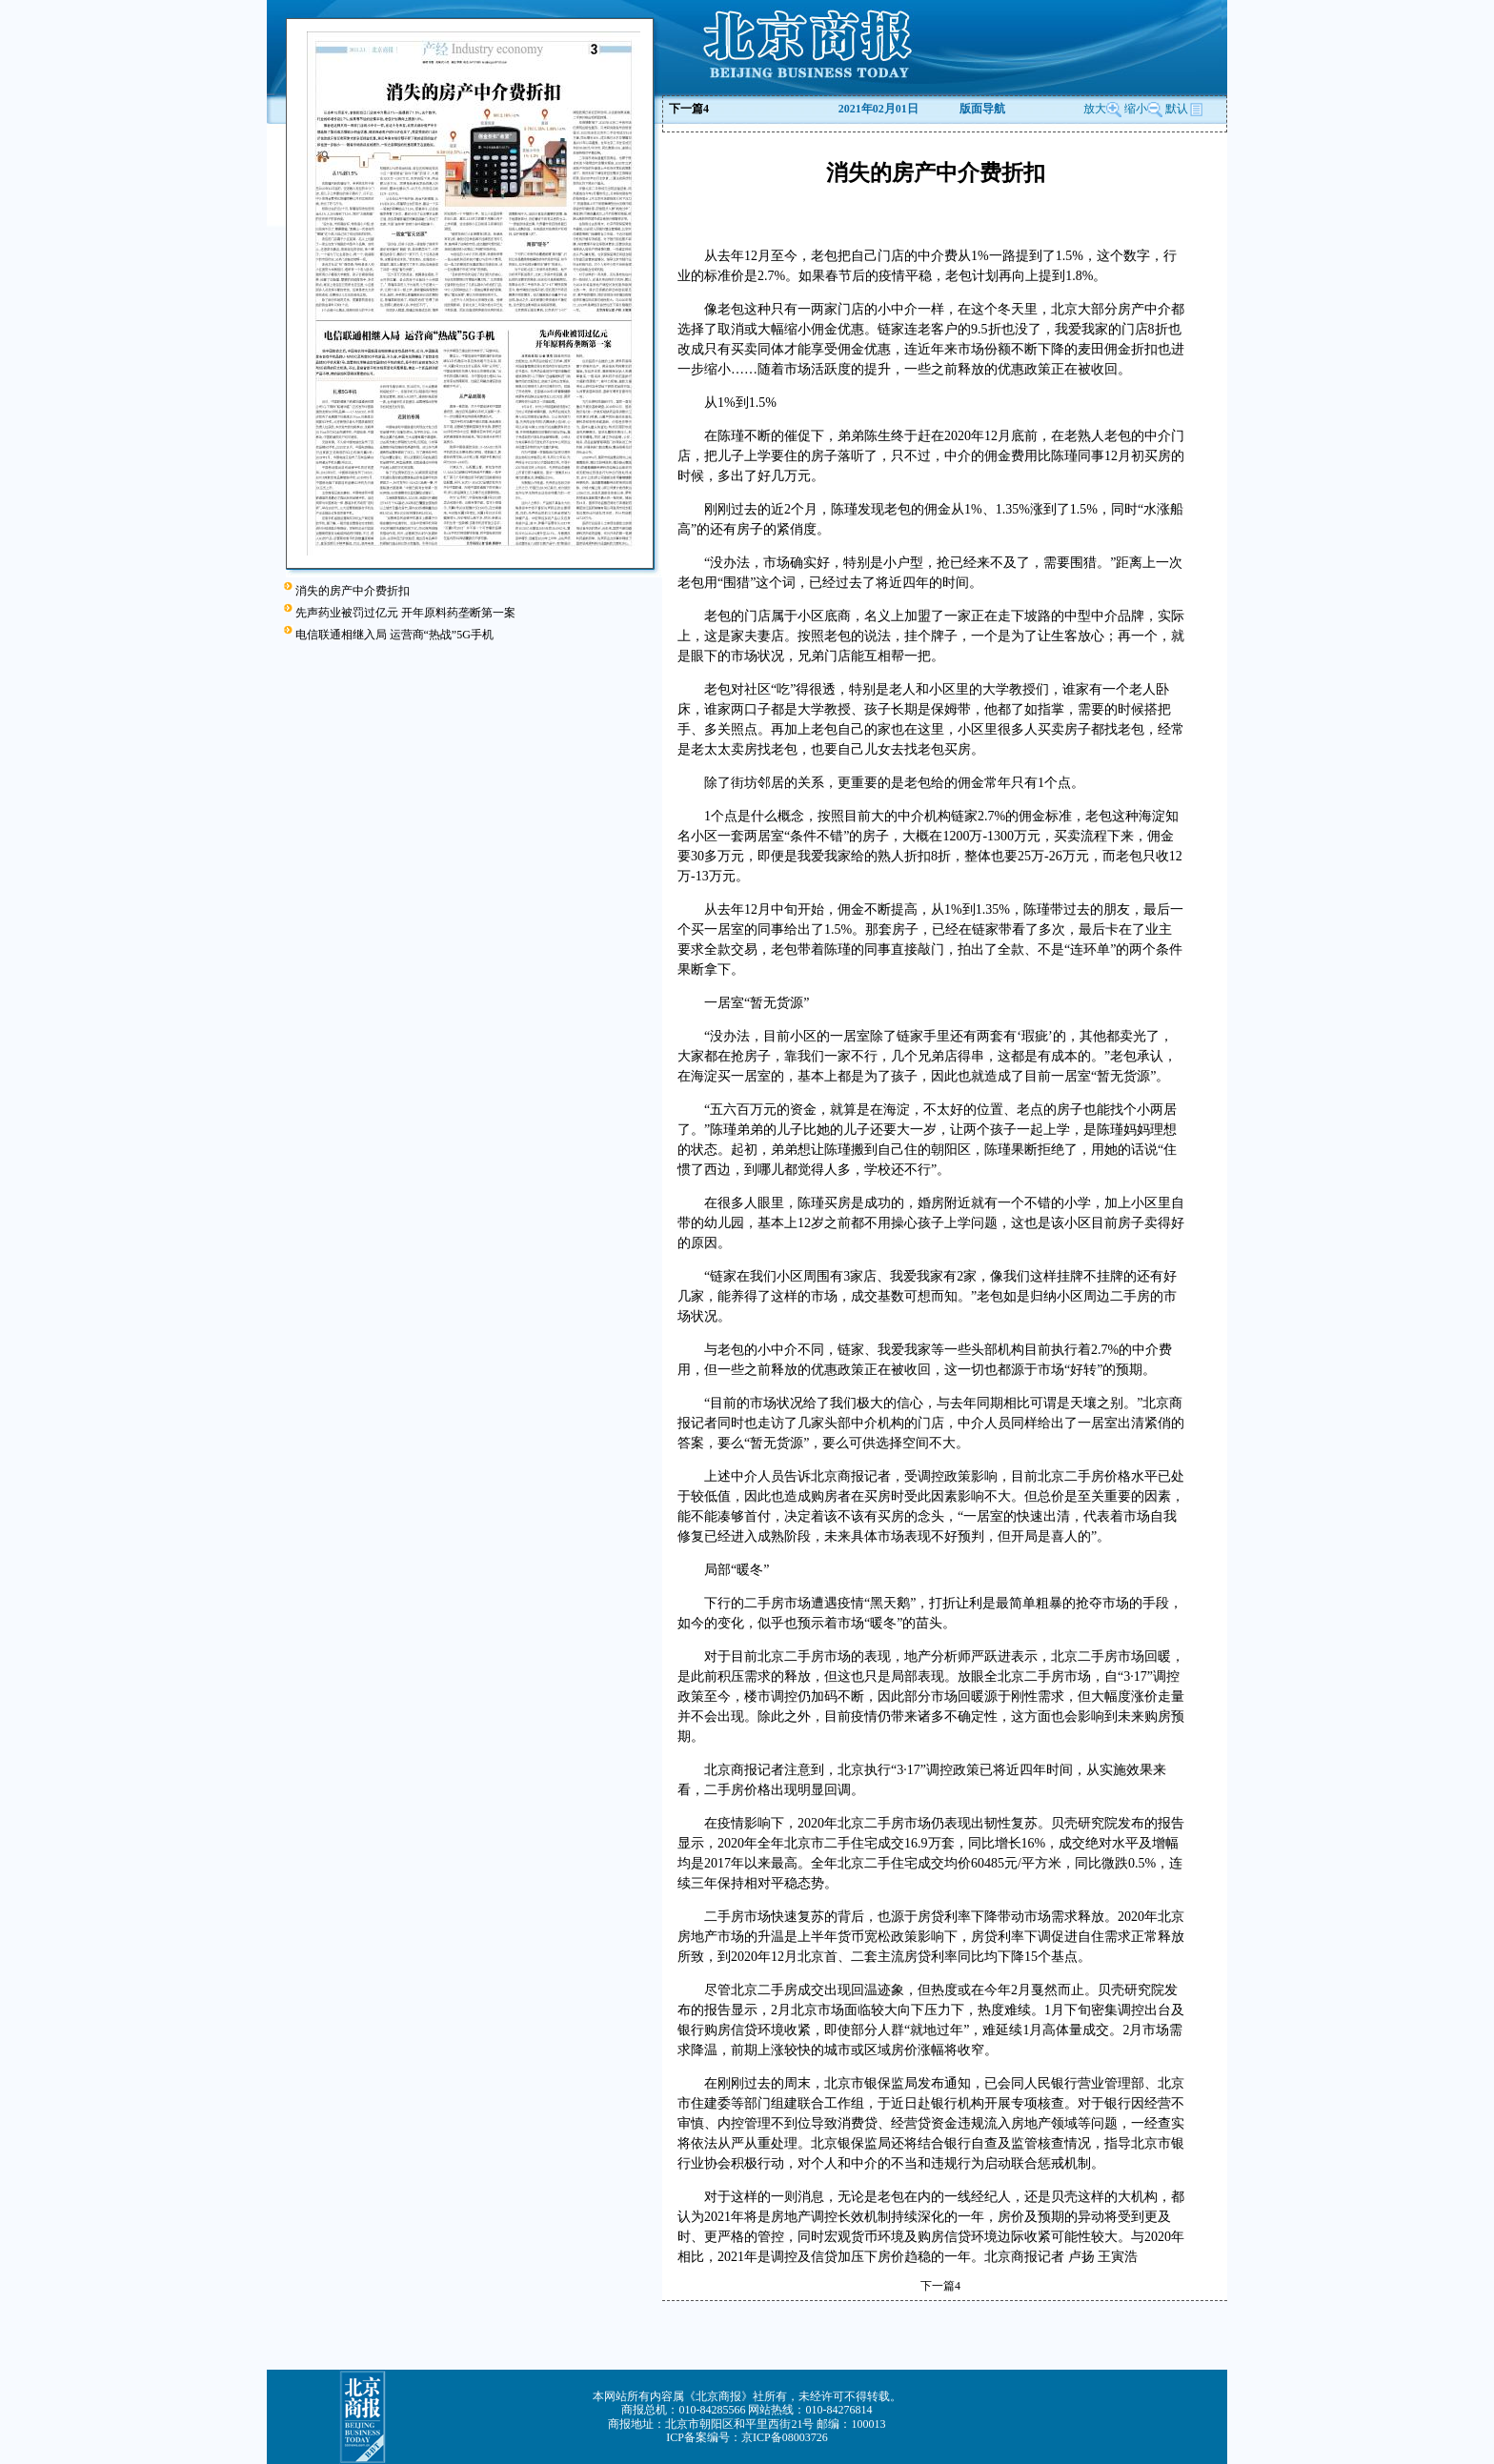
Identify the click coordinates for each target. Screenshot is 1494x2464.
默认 (1184, 108)
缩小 (1135, 108)
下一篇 (689, 108)
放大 (1102, 108)
